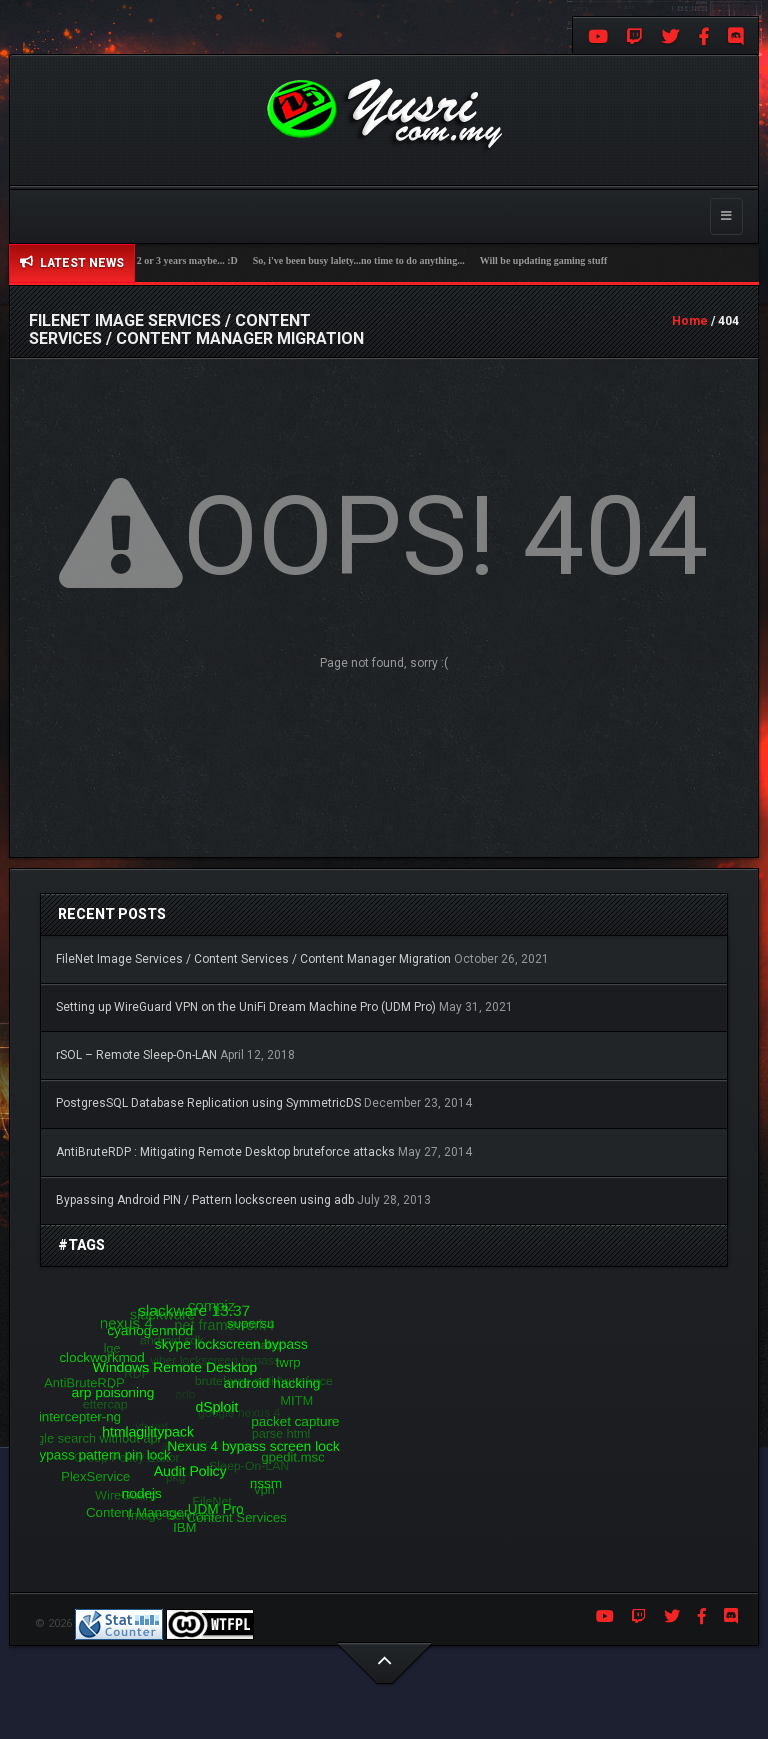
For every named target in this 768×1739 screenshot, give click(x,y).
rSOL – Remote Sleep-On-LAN (136, 1055)
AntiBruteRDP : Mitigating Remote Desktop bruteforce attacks (225, 1152)
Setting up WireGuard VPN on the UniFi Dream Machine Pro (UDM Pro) (246, 1007)
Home (690, 321)
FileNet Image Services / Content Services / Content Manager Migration (253, 959)
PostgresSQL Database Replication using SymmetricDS (208, 1103)
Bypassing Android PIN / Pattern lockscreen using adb (205, 1200)
